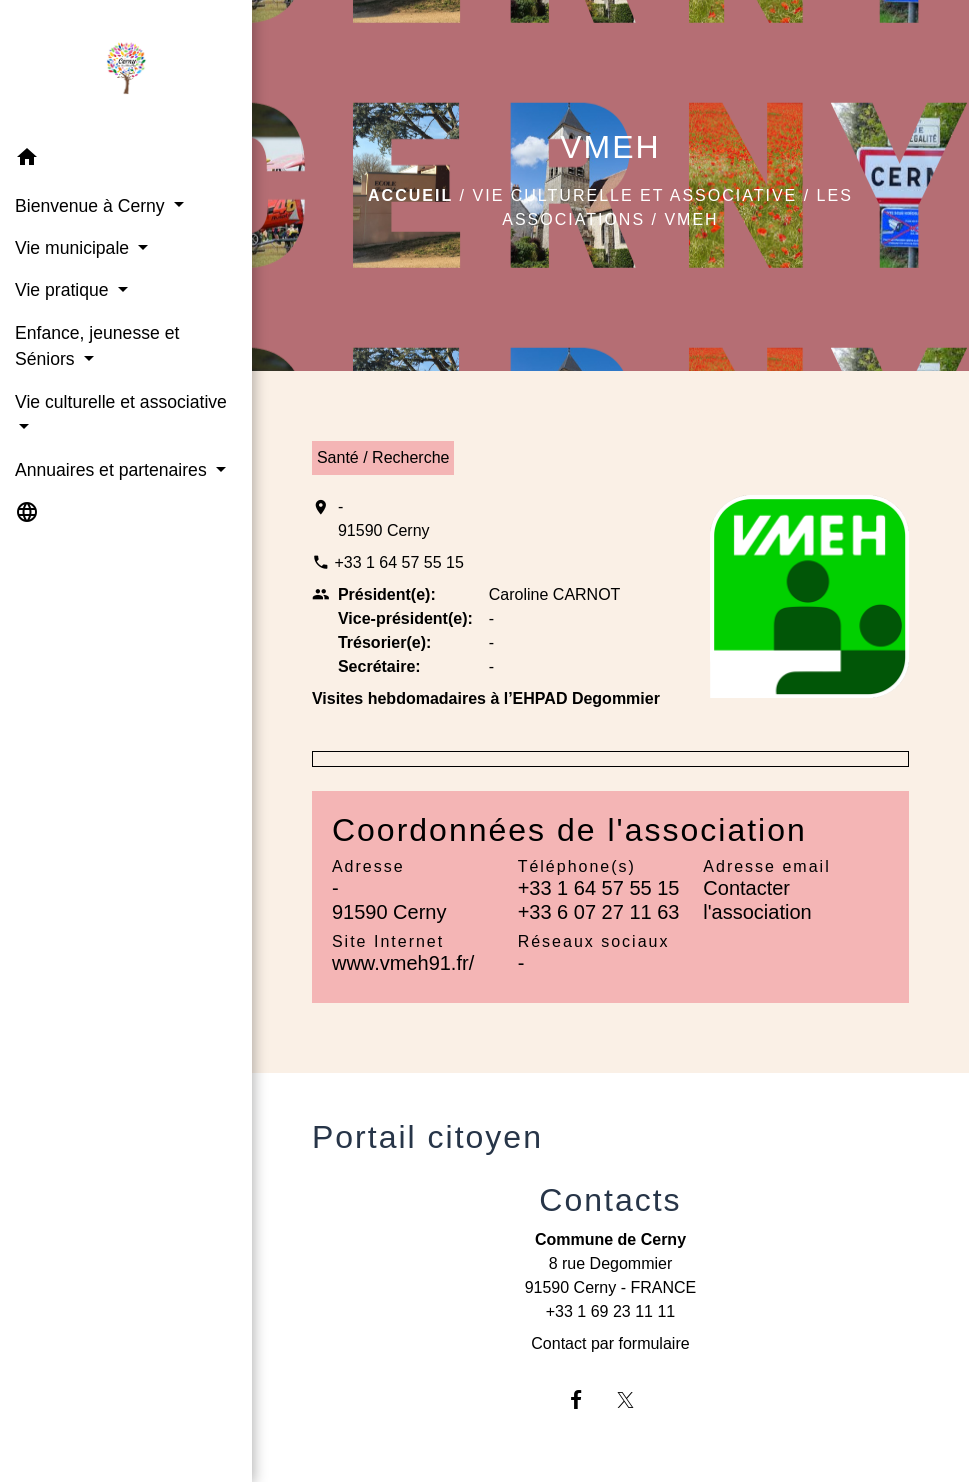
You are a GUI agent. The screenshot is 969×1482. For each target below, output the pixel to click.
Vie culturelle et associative (635, 195)
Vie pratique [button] (64, 290)
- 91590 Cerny (384, 518)
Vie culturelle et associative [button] (121, 402)
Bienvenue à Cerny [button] (92, 206)
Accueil (410, 195)
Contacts (610, 1200)
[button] (126, 160)
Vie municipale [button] (74, 248)
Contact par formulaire (610, 1343)
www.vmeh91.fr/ (403, 963)
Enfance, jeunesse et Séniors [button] (97, 346)
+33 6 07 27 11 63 (599, 912)
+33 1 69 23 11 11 (610, 1311)
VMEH (691, 219)
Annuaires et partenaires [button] (113, 470)
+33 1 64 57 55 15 (398, 562)
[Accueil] (126, 69)
